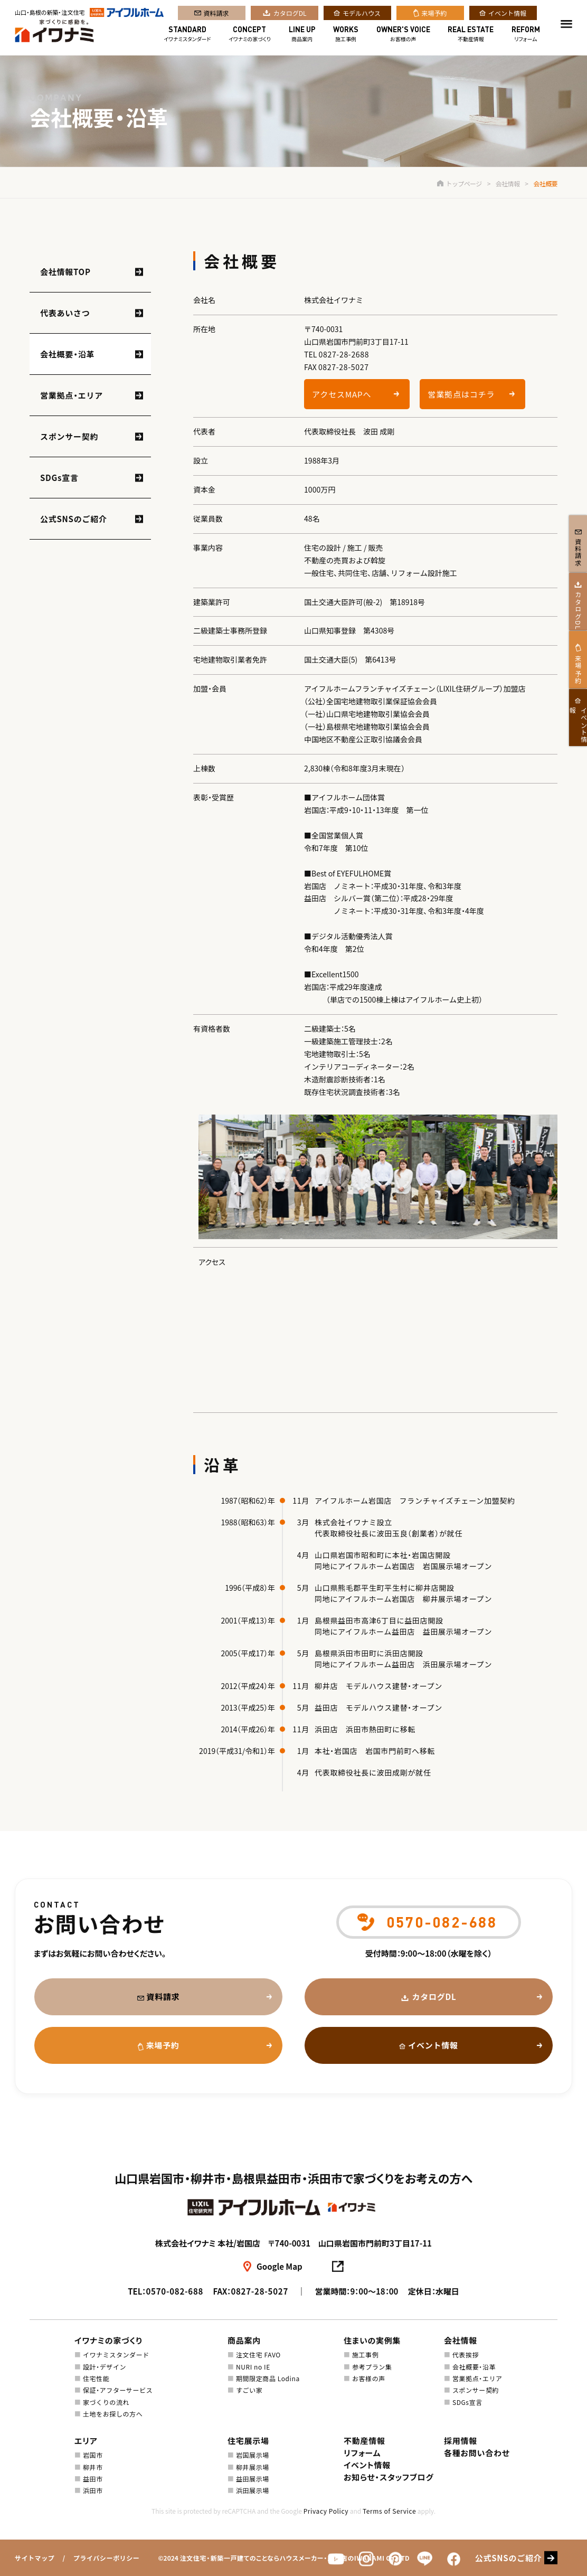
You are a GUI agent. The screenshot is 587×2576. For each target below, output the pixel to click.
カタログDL (290, 15)
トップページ (459, 183)
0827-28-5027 (343, 367)
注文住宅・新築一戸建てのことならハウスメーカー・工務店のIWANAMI (282, 2557)
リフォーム (526, 36)
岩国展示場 (252, 2454)
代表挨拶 (465, 2354)
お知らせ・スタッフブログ (388, 2477)
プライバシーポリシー (106, 2557)
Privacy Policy (326, 2510)
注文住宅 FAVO (258, 2354)
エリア (86, 2440)
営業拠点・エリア (71, 395)
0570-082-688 (174, 2291)
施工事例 (345, 36)
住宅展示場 (248, 2440)
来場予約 (434, 15)
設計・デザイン (104, 2366)
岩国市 (93, 2454)
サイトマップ (35, 2557)
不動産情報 (471, 36)
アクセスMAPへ (341, 394)
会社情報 (508, 183)
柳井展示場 (252, 2466)
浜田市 (93, 2490)
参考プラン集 (372, 2366)
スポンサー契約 (69, 436)
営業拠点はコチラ (461, 394)
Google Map (279, 2266)
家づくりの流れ (106, 2402)
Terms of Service (389, 2510)
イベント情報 (507, 15)
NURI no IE (253, 2366)
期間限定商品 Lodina (268, 2378)
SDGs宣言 (59, 477)
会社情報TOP (65, 271)
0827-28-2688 (343, 354)
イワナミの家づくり (250, 36)
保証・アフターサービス (118, 2389)
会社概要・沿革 (67, 354)
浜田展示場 (252, 2490)
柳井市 (93, 2466)
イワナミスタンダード (187, 36)
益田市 (93, 2478)
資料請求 (216, 15)
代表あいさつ (65, 312)
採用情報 (460, 2440)
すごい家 (249, 2389)
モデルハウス (362, 15)
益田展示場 (252, 2478)
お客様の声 (403, 36)
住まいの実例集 (372, 2340)
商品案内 (302, 36)
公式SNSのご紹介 (73, 518)
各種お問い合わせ (477, 2452)
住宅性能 (96, 2378)
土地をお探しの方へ (113, 2413)
